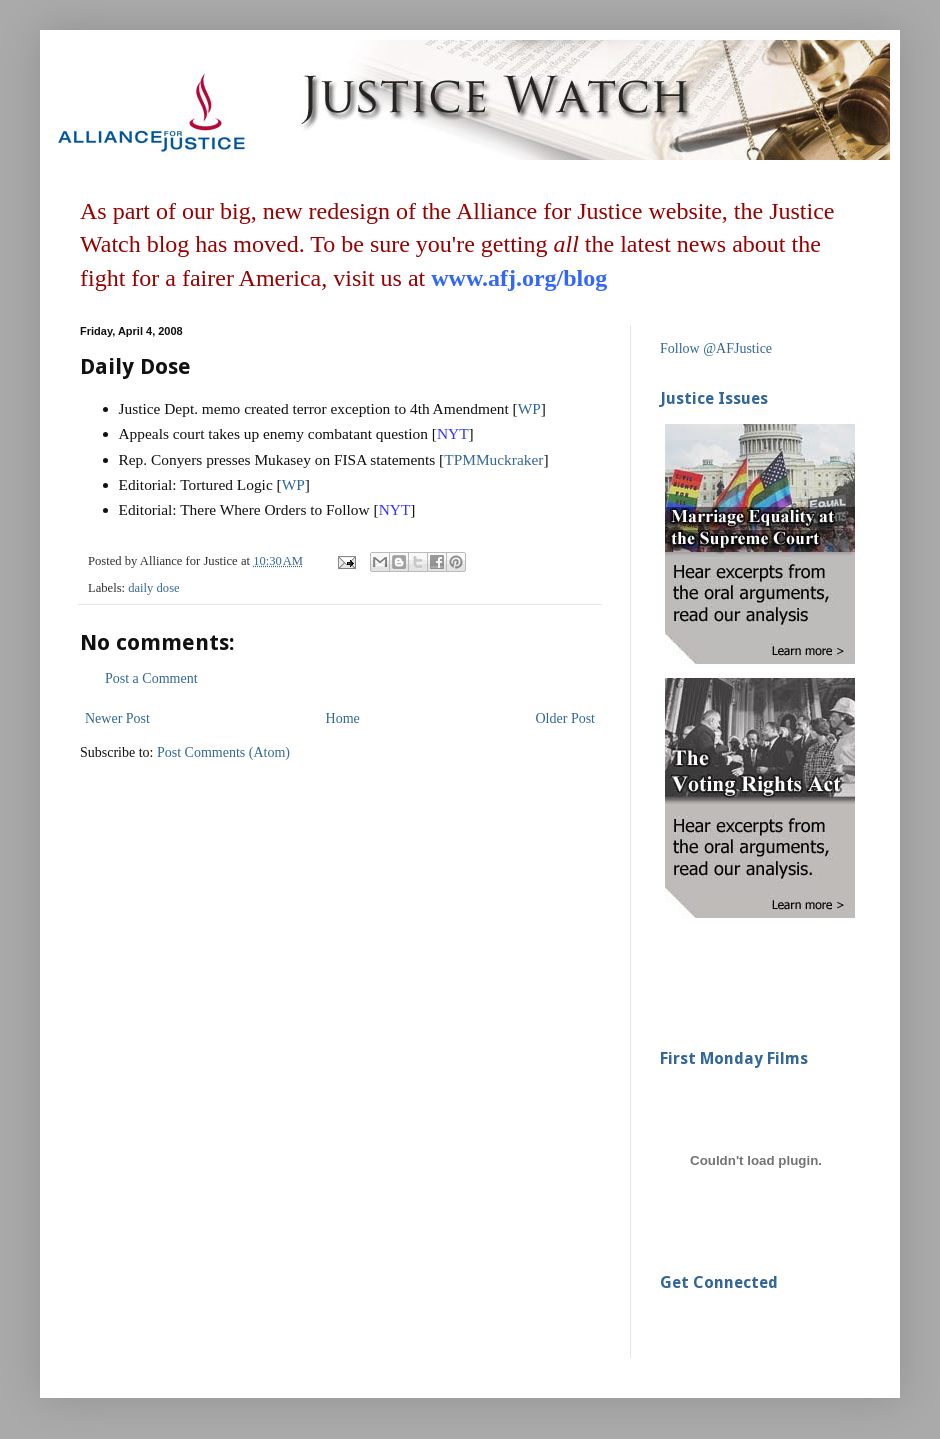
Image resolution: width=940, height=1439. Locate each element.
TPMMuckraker (493, 459)
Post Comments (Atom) (223, 752)
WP (529, 408)
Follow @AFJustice (716, 348)
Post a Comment (151, 678)
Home (343, 718)
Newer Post (117, 718)
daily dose (153, 588)
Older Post (566, 718)
